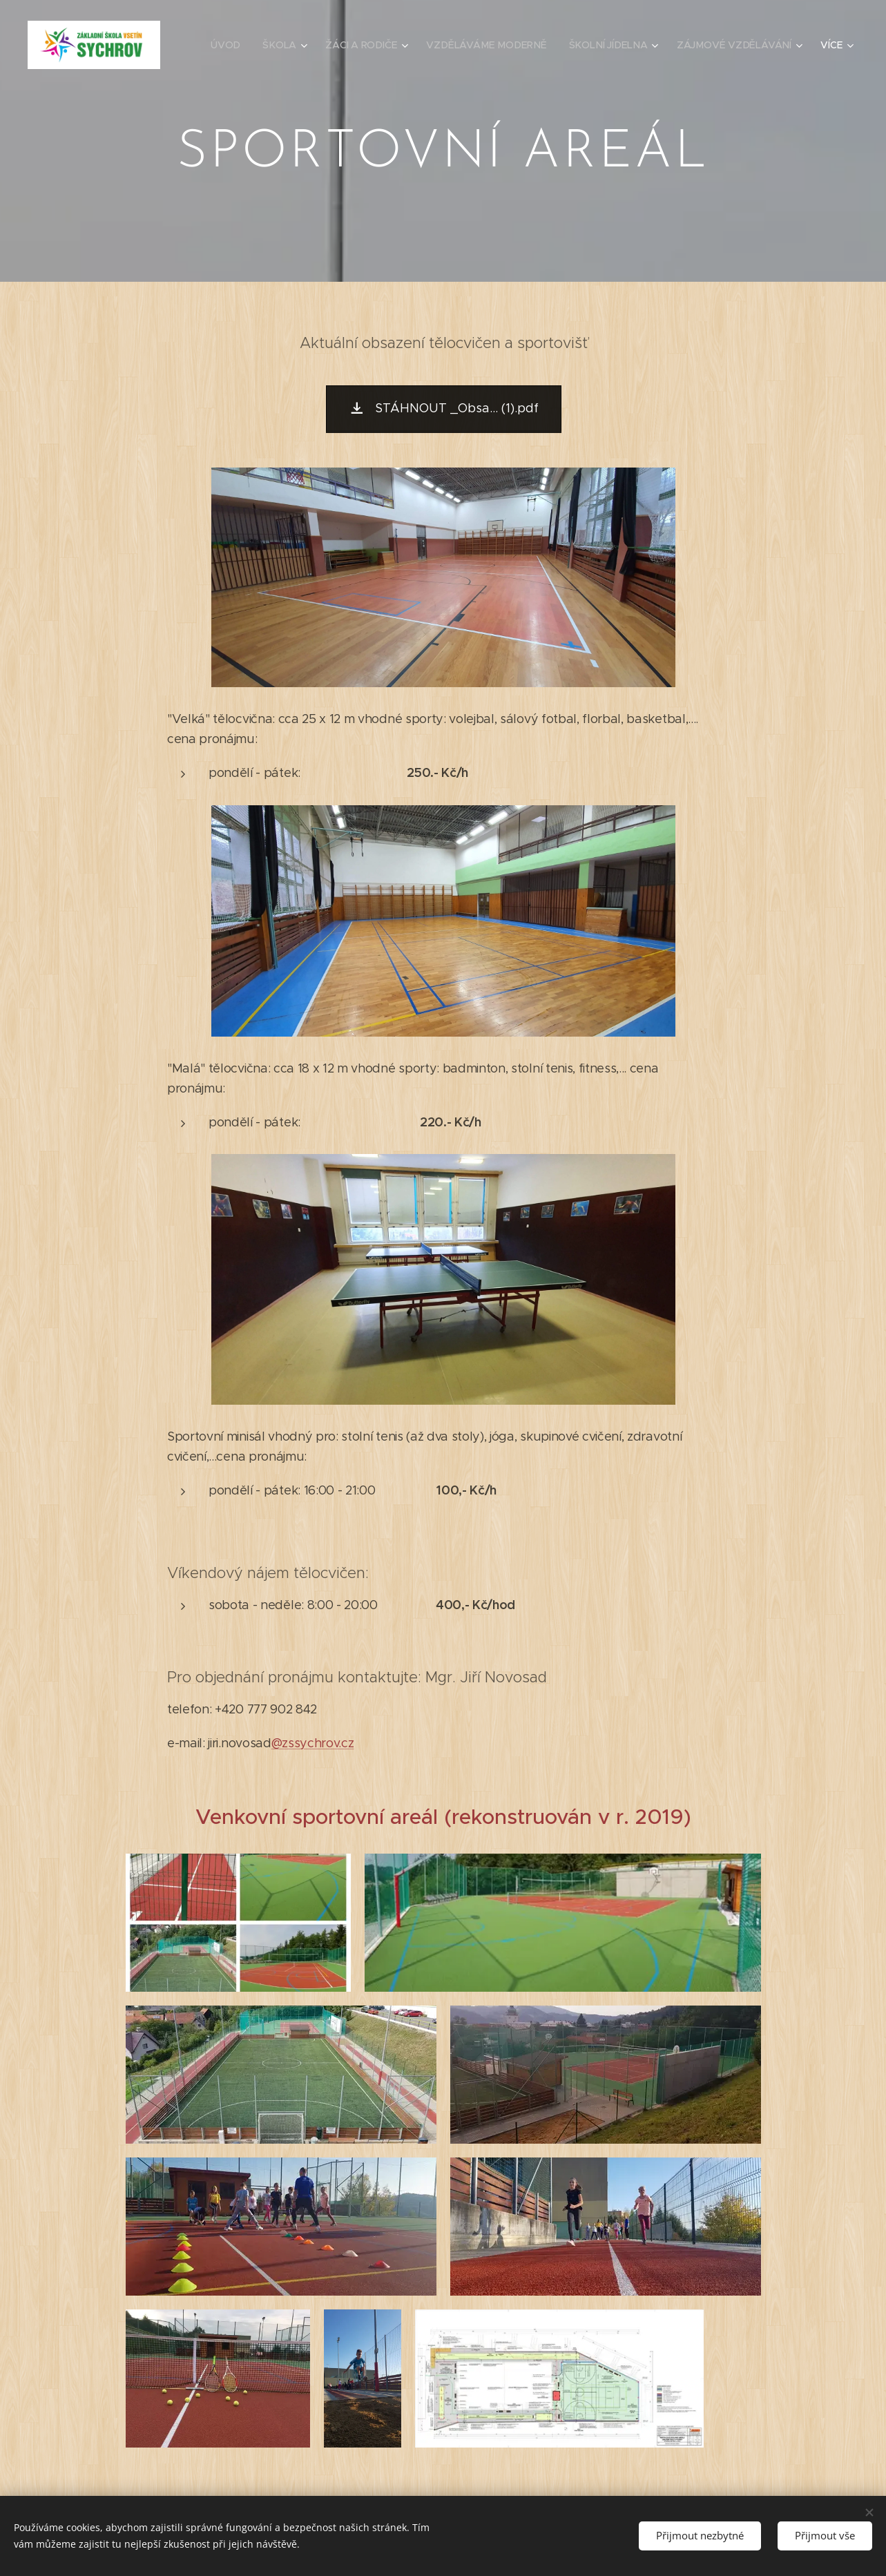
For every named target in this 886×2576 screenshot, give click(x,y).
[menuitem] (235, 45)
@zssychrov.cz (312, 1743)
